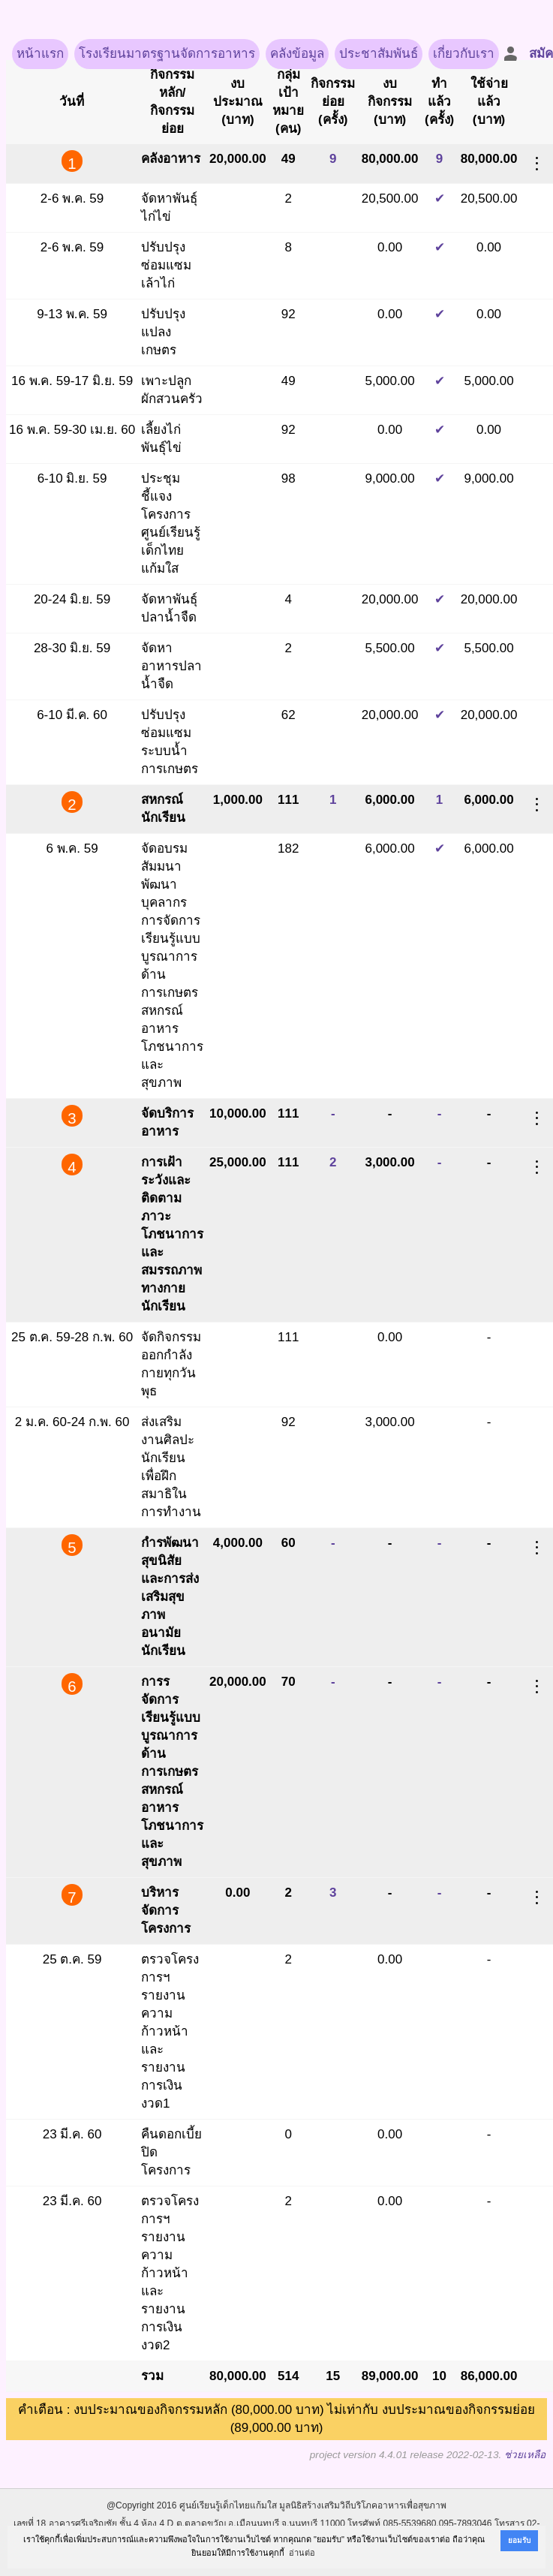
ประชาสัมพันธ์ (378, 54)
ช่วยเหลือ (524, 2454)
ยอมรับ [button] (519, 2540)
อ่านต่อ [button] (302, 2552)
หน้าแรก (40, 54)
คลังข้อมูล (297, 54)
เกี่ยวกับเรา (463, 54)
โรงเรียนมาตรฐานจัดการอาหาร (167, 54)
